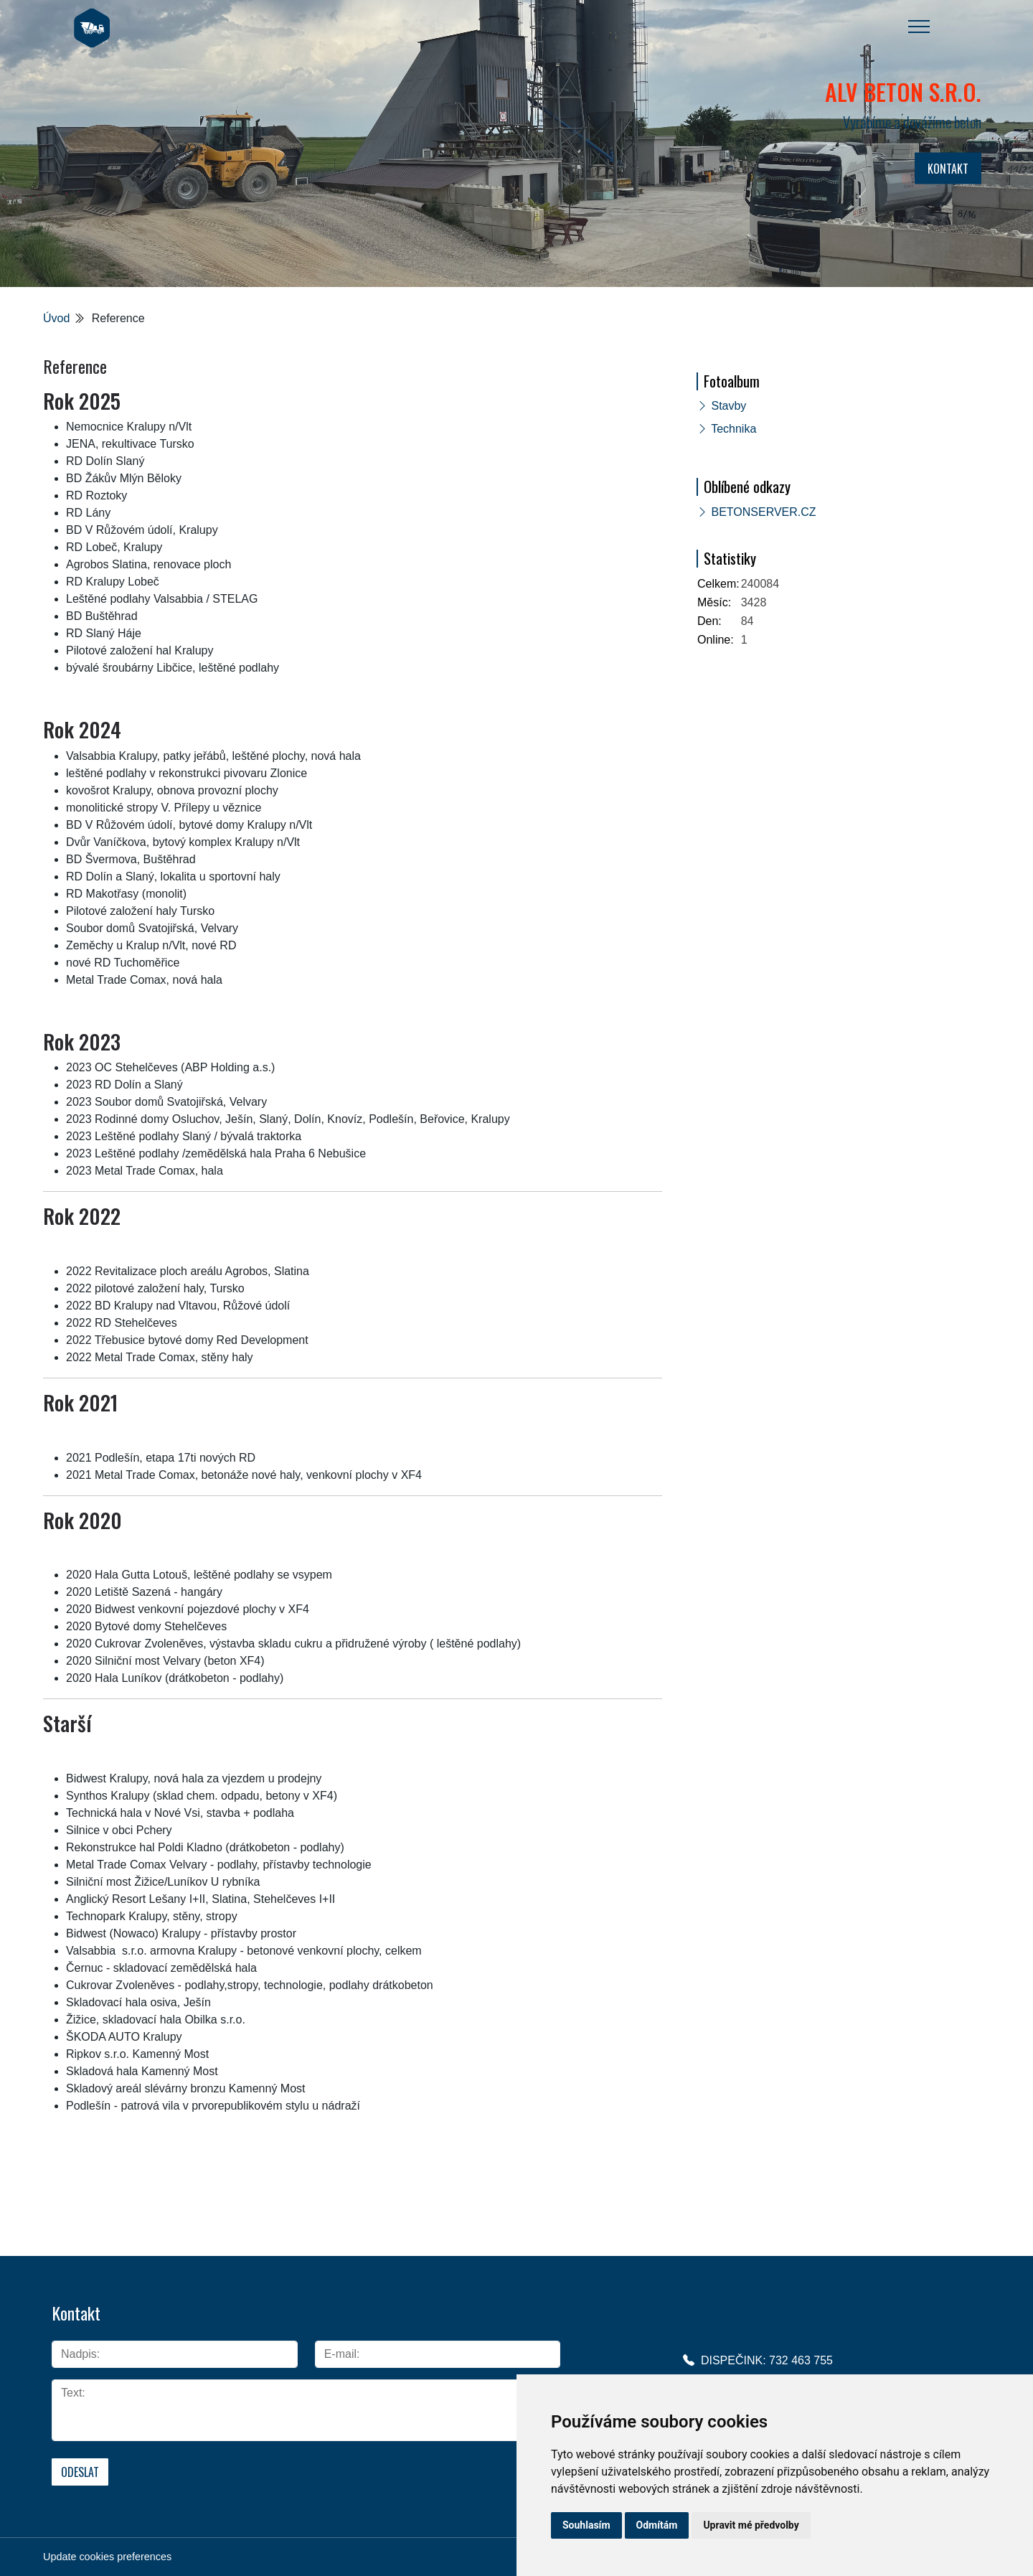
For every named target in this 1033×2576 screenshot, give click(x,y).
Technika (733, 429)
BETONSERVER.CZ (763, 512)
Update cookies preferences (107, 2556)
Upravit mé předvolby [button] (750, 2525)
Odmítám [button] (657, 2525)
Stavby (728, 406)
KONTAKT (948, 168)
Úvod (56, 318)
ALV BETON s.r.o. (903, 91)
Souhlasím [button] (586, 2525)
